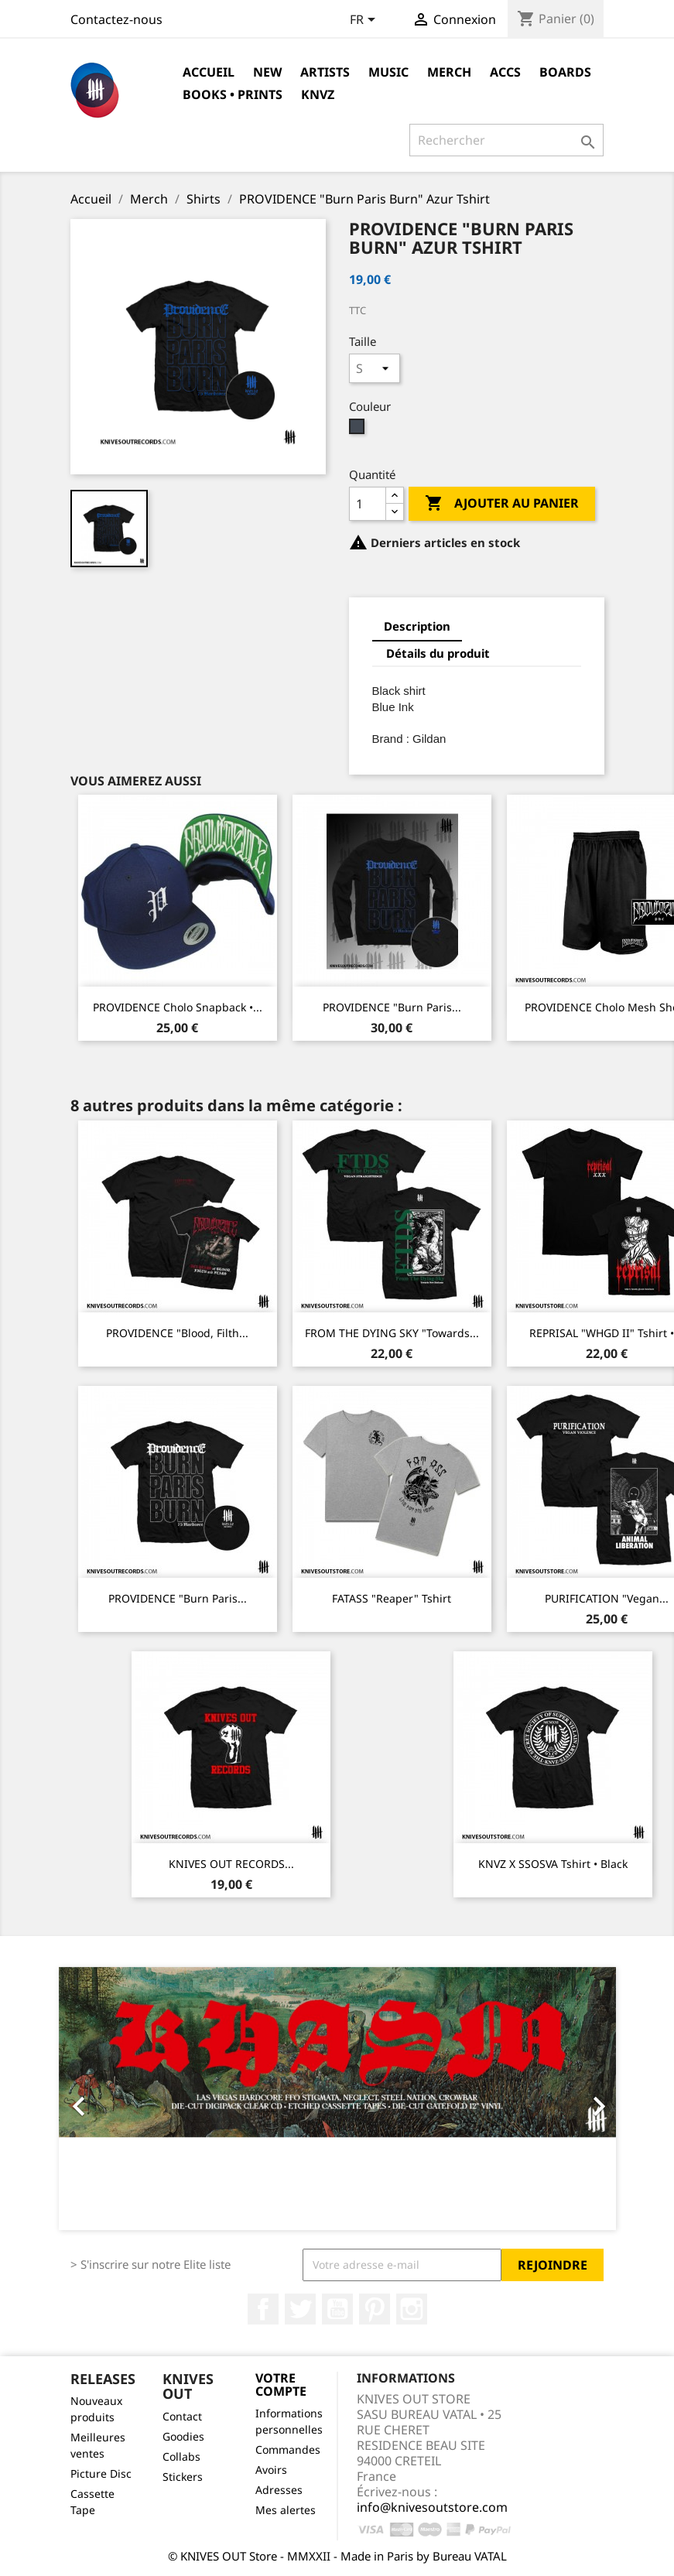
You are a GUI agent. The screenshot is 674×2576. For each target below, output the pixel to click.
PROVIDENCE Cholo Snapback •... (177, 1007)
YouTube (337, 2309)
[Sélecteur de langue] (365, 21)
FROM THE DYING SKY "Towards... (392, 1333)
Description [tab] (417, 626)
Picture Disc (101, 2473)
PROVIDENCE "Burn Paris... (392, 1007)
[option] (337, 2098)
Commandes (287, 2449)
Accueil (208, 71)
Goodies (183, 2436)
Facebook (263, 2309)
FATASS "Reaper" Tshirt (391, 1598)
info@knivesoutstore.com (432, 2507)
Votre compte (280, 2384)
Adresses (279, 2489)
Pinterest (374, 2309)
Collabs (181, 2456)
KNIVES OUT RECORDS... (231, 1863)
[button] (100, 2098)
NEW (267, 71)
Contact (182, 2416)
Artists (325, 71)
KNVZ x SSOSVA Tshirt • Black (553, 1863)
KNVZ (317, 94)
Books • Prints (232, 94)
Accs (505, 71)
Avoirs (271, 2469)
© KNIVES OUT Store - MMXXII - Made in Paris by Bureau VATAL (337, 2556)
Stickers (183, 2476)
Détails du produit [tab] (438, 653)
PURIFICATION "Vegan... (607, 1598)
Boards (565, 71)
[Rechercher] (506, 140)
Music (388, 71)
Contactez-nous (116, 19)
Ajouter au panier (502, 504)
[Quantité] (367, 504)
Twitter (300, 2309)
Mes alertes (285, 2509)
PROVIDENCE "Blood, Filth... (177, 1333)
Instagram (411, 2309)
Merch (449, 71)
